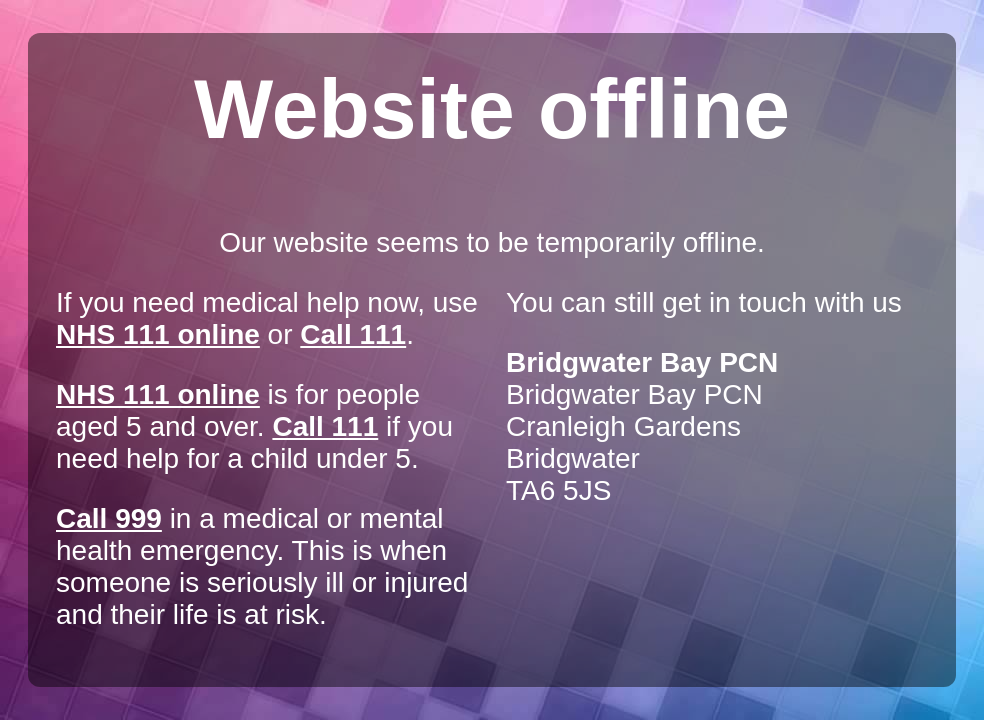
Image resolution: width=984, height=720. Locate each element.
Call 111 (353, 334)
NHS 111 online (158, 334)
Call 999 (109, 518)
